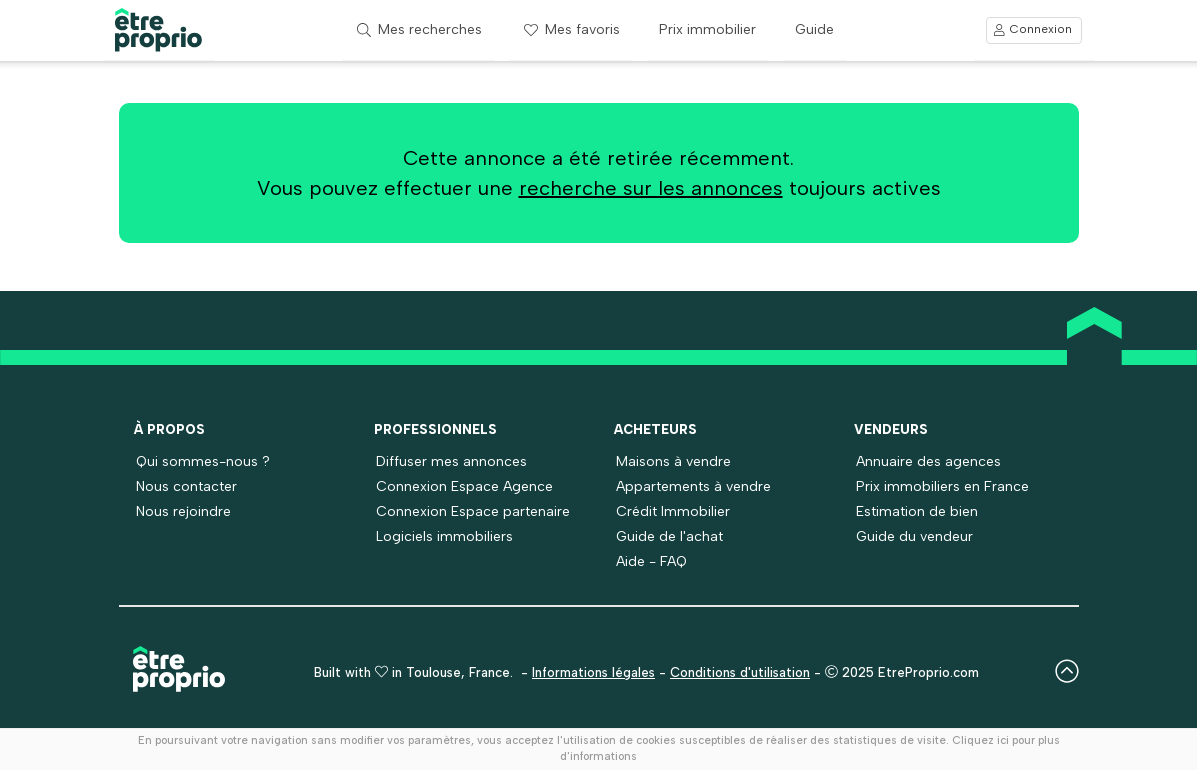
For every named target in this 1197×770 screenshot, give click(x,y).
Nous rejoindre (183, 511)
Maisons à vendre (673, 461)
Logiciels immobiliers (444, 536)
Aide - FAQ (651, 561)
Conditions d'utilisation (740, 672)
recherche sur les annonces (651, 188)
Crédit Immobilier (673, 511)
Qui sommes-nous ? (203, 461)
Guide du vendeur (914, 536)
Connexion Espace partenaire (473, 511)
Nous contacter (186, 486)
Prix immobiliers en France (942, 486)
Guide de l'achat (669, 536)
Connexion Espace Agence (464, 486)
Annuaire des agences (928, 461)
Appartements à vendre (693, 486)
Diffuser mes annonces (451, 461)
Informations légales (593, 672)
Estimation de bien (917, 511)
